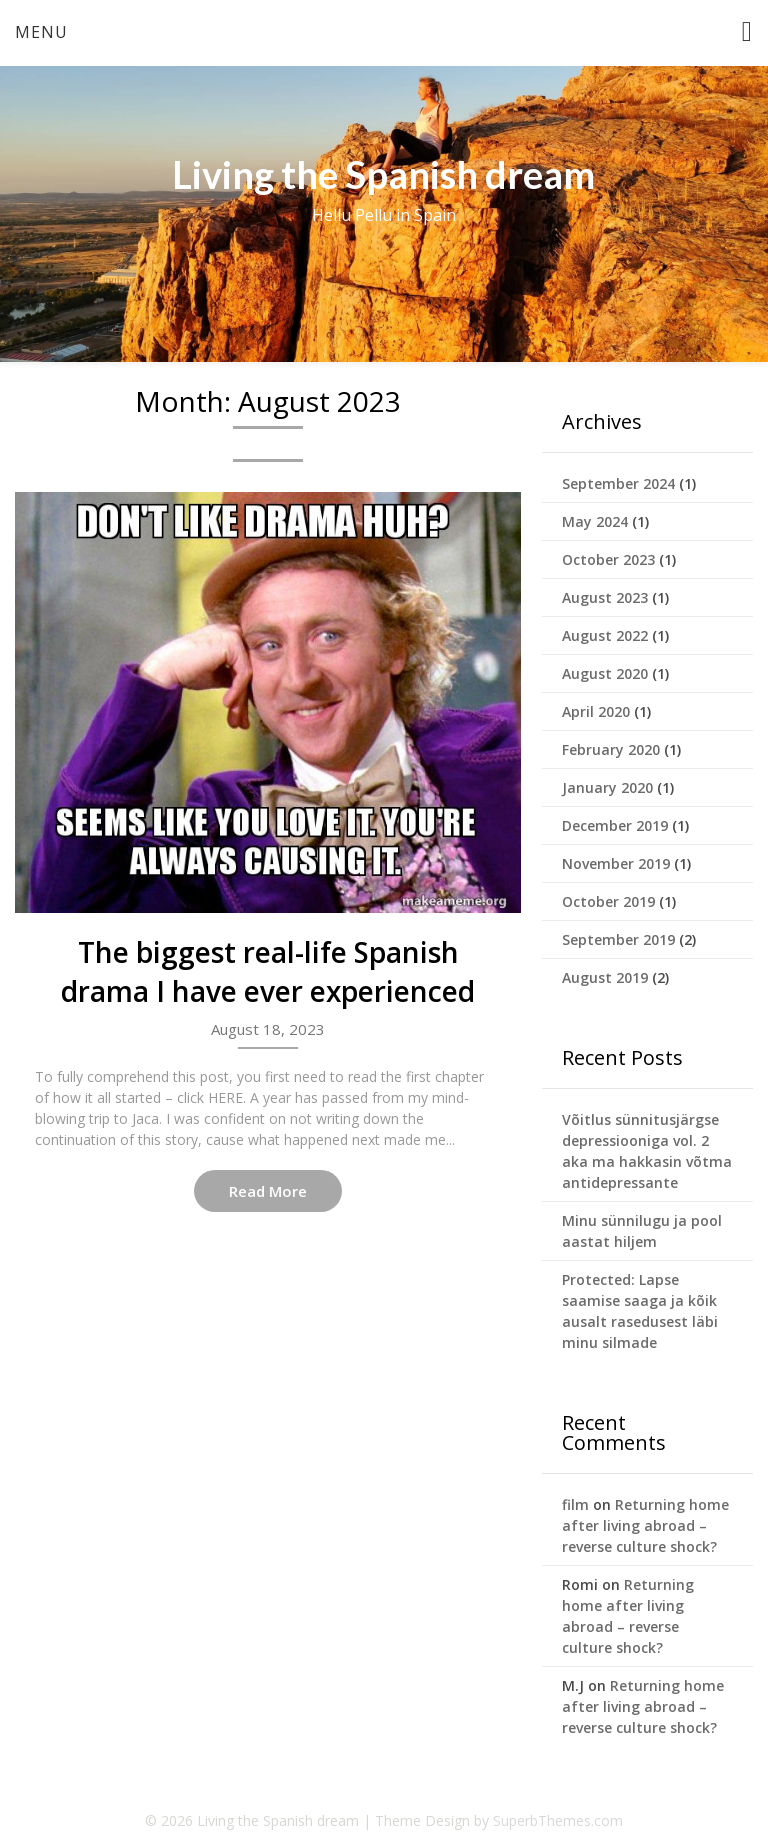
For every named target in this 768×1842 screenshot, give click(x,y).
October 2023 (608, 559)
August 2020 (605, 673)
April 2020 (596, 711)
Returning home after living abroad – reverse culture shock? (645, 1525)
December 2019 (615, 825)
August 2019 (605, 977)
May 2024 (595, 521)
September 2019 (618, 939)
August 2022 (605, 635)
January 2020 (607, 787)
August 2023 (605, 597)
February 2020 (611, 749)
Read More (268, 1191)
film (575, 1504)
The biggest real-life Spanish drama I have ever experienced (268, 971)
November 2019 (616, 863)
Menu (41, 32)
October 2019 (608, 901)
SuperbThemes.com (558, 1820)
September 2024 (618, 483)
